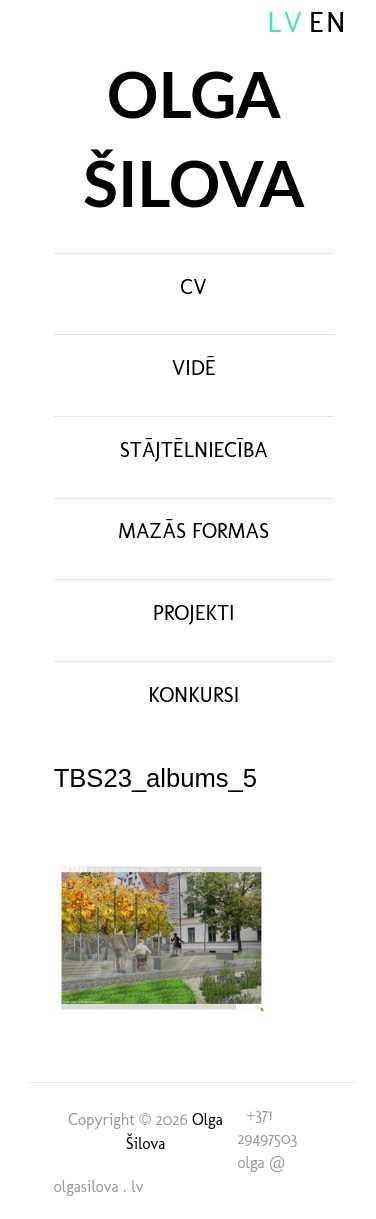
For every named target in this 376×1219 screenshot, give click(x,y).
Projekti (194, 612)
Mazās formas (193, 530)
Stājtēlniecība (194, 449)
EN (328, 22)
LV (285, 22)
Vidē (194, 367)
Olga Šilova (193, 138)
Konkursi (193, 694)
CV (194, 286)
